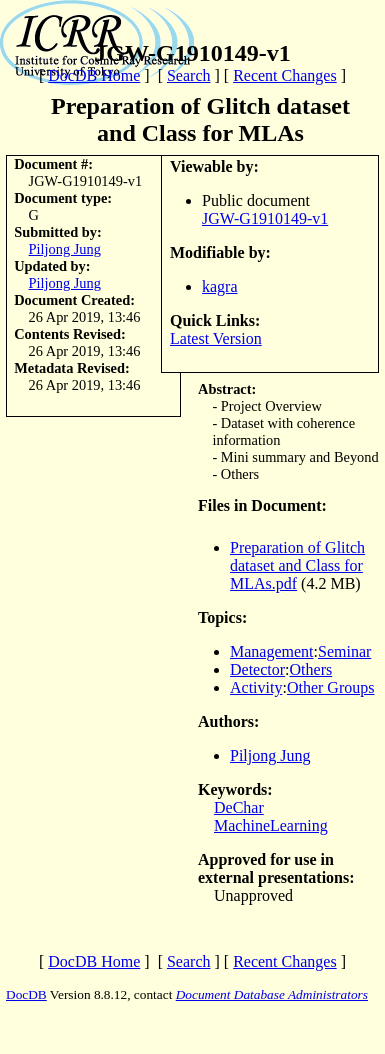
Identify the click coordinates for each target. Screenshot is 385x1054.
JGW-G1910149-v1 (265, 218)
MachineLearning (271, 825)
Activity (256, 687)
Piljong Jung (65, 249)
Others (311, 669)
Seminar (344, 651)
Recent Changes (285, 75)
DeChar (239, 807)
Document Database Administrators (272, 994)
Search (189, 75)
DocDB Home (94, 75)
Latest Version (216, 338)
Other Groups (331, 687)
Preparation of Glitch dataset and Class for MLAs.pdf (297, 565)
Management (272, 651)
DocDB (26, 994)
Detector (257, 669)
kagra (220, 286)
